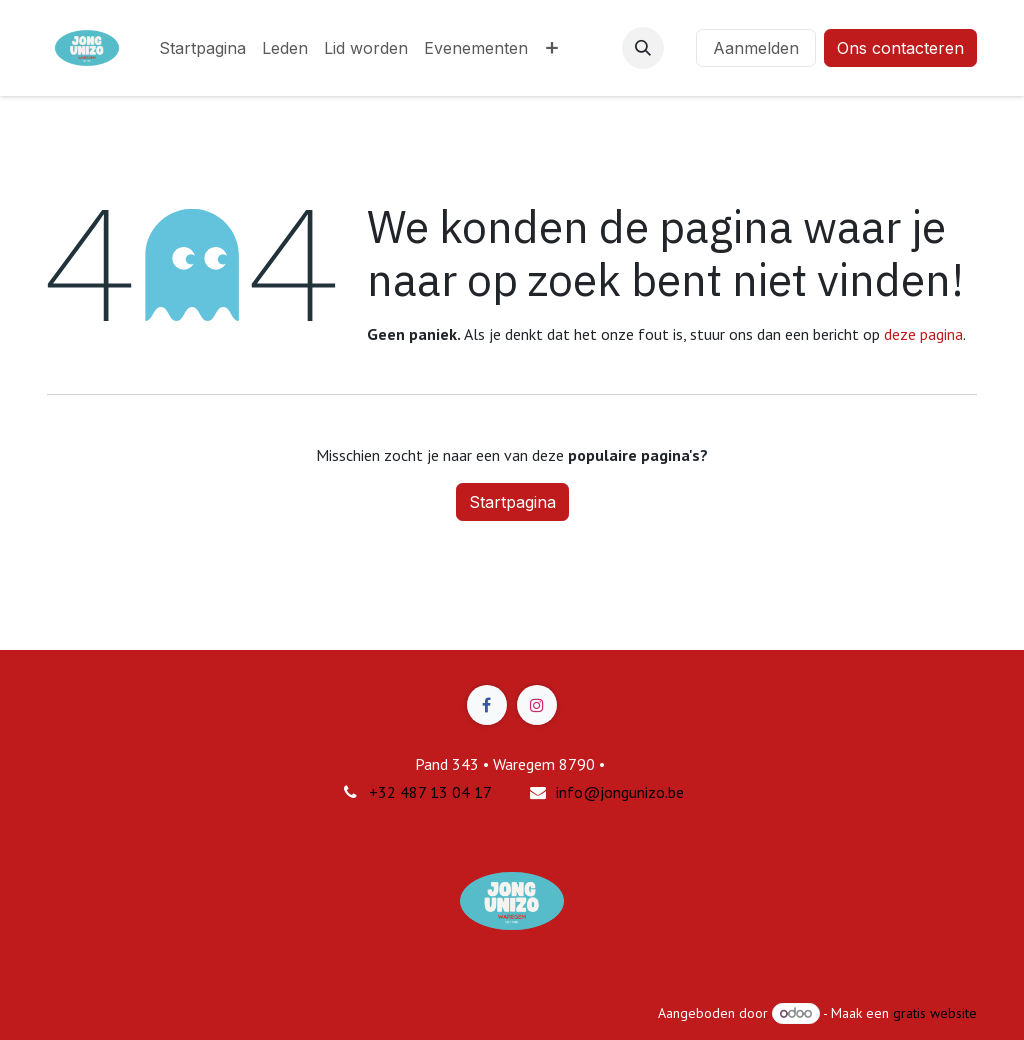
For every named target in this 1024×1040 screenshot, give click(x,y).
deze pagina (923, 334)
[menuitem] (202, 48)
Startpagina (512, 502)
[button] (643, 48)
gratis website (935, 1013)
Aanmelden (756, 48)
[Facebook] (487, 705)
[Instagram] (537, 705)
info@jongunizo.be (620, 792)
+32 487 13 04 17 (430, 792)
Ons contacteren (900, 48)
